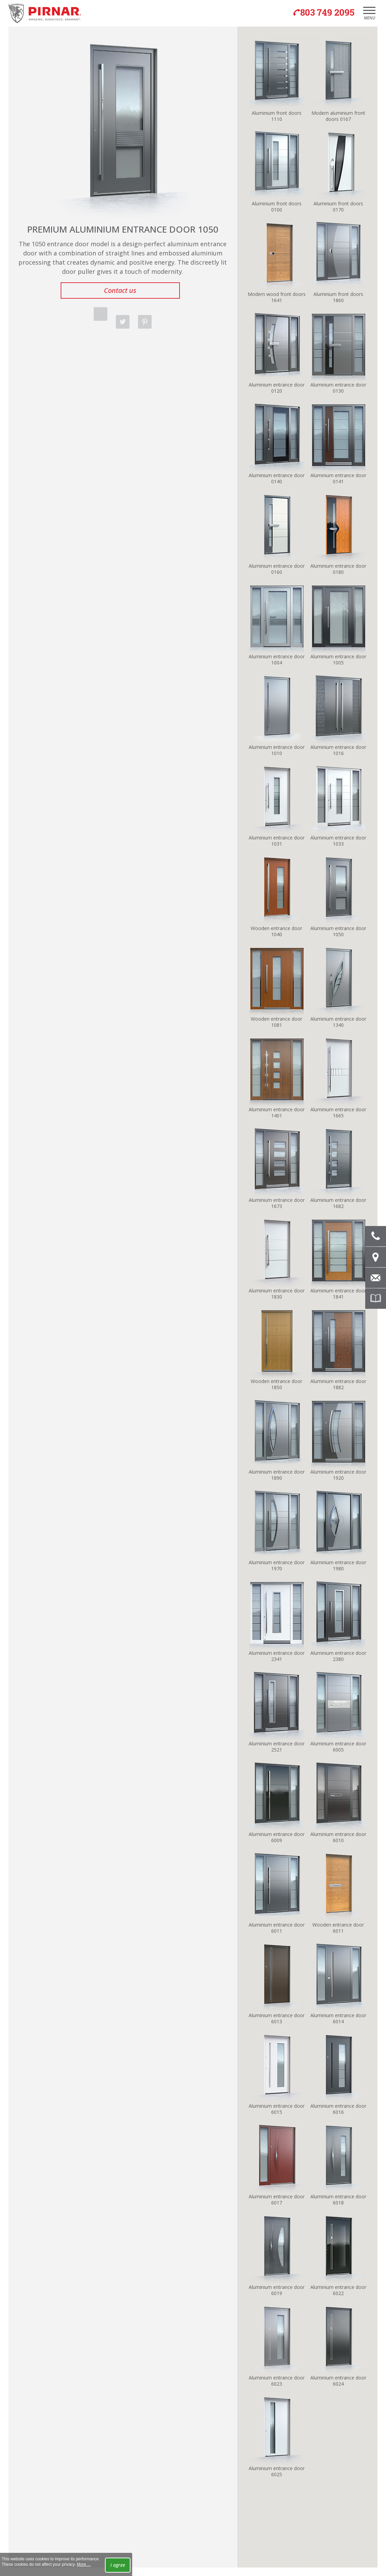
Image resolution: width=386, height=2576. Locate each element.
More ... (84, 2564)
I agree (117, 2565)
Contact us (120, 290)
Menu (369, 15)
